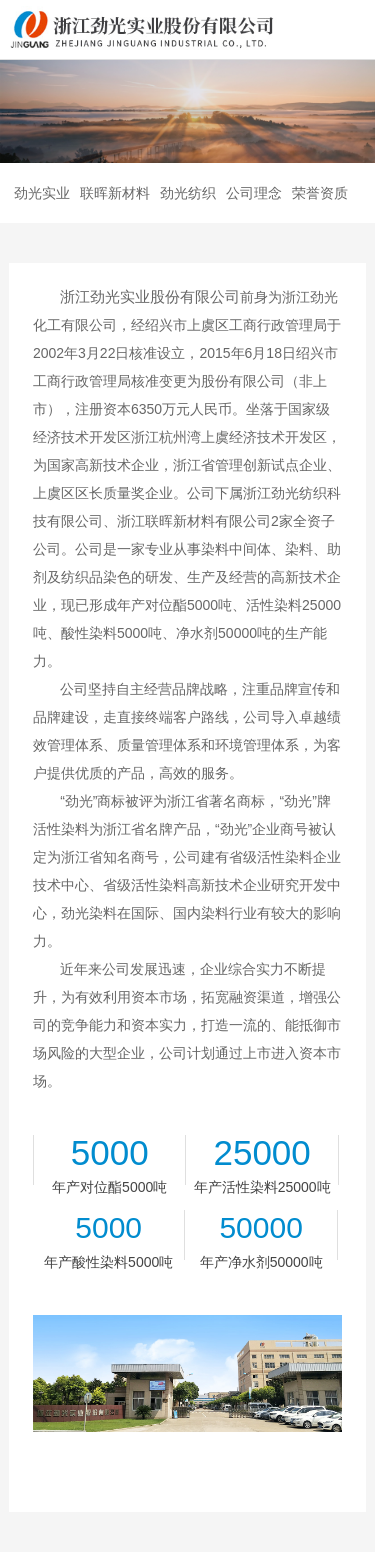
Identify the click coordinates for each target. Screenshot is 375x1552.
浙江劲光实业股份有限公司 (150, 296)
